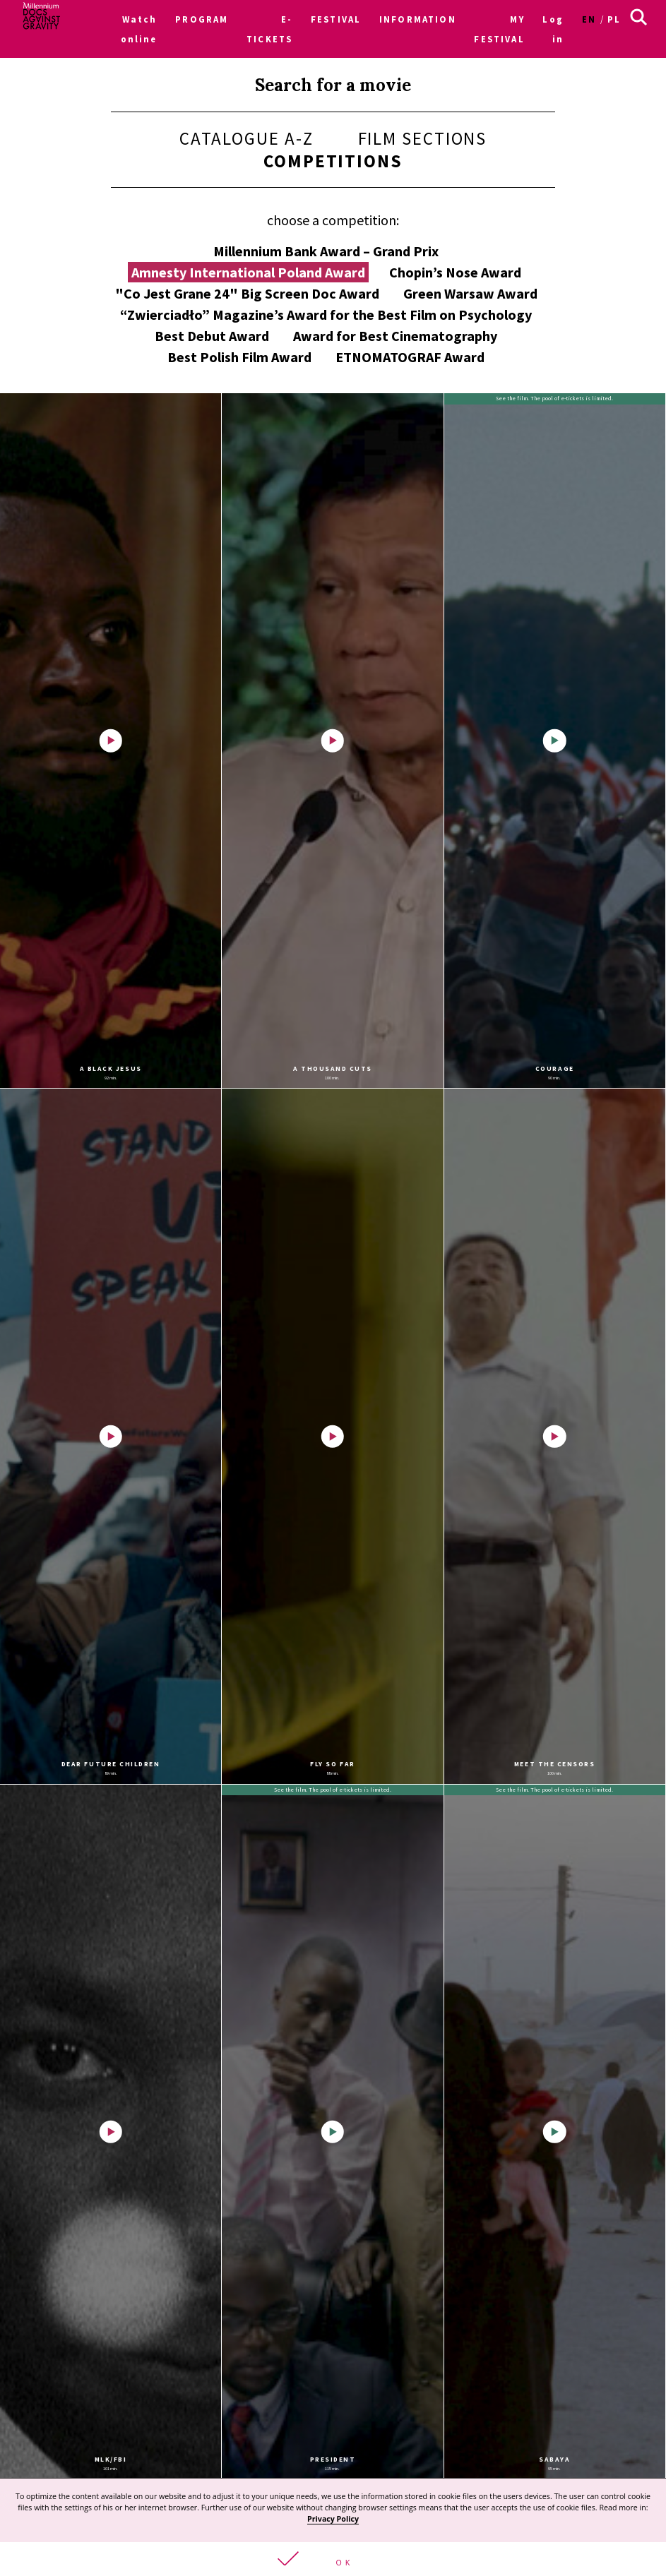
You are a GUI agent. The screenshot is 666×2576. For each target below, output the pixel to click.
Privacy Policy (333, 2519)
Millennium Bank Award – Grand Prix (326, 251)
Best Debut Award (212, 336)
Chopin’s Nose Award (455, 272)
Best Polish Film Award (239, 357)
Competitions (333, 161)
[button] (333, 2559)
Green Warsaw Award (470, 293)
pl (614, 19)
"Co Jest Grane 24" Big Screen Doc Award (247, 293)
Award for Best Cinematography (395, 336)
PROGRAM (201, 19)
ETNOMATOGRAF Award (409, 357)
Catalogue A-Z (246, 138)
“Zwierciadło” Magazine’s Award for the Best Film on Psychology (326, 314)
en (589, 19)
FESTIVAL (336, 19)
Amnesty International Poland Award (248, 272)
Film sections (422, 138)
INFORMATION (417, 19)
